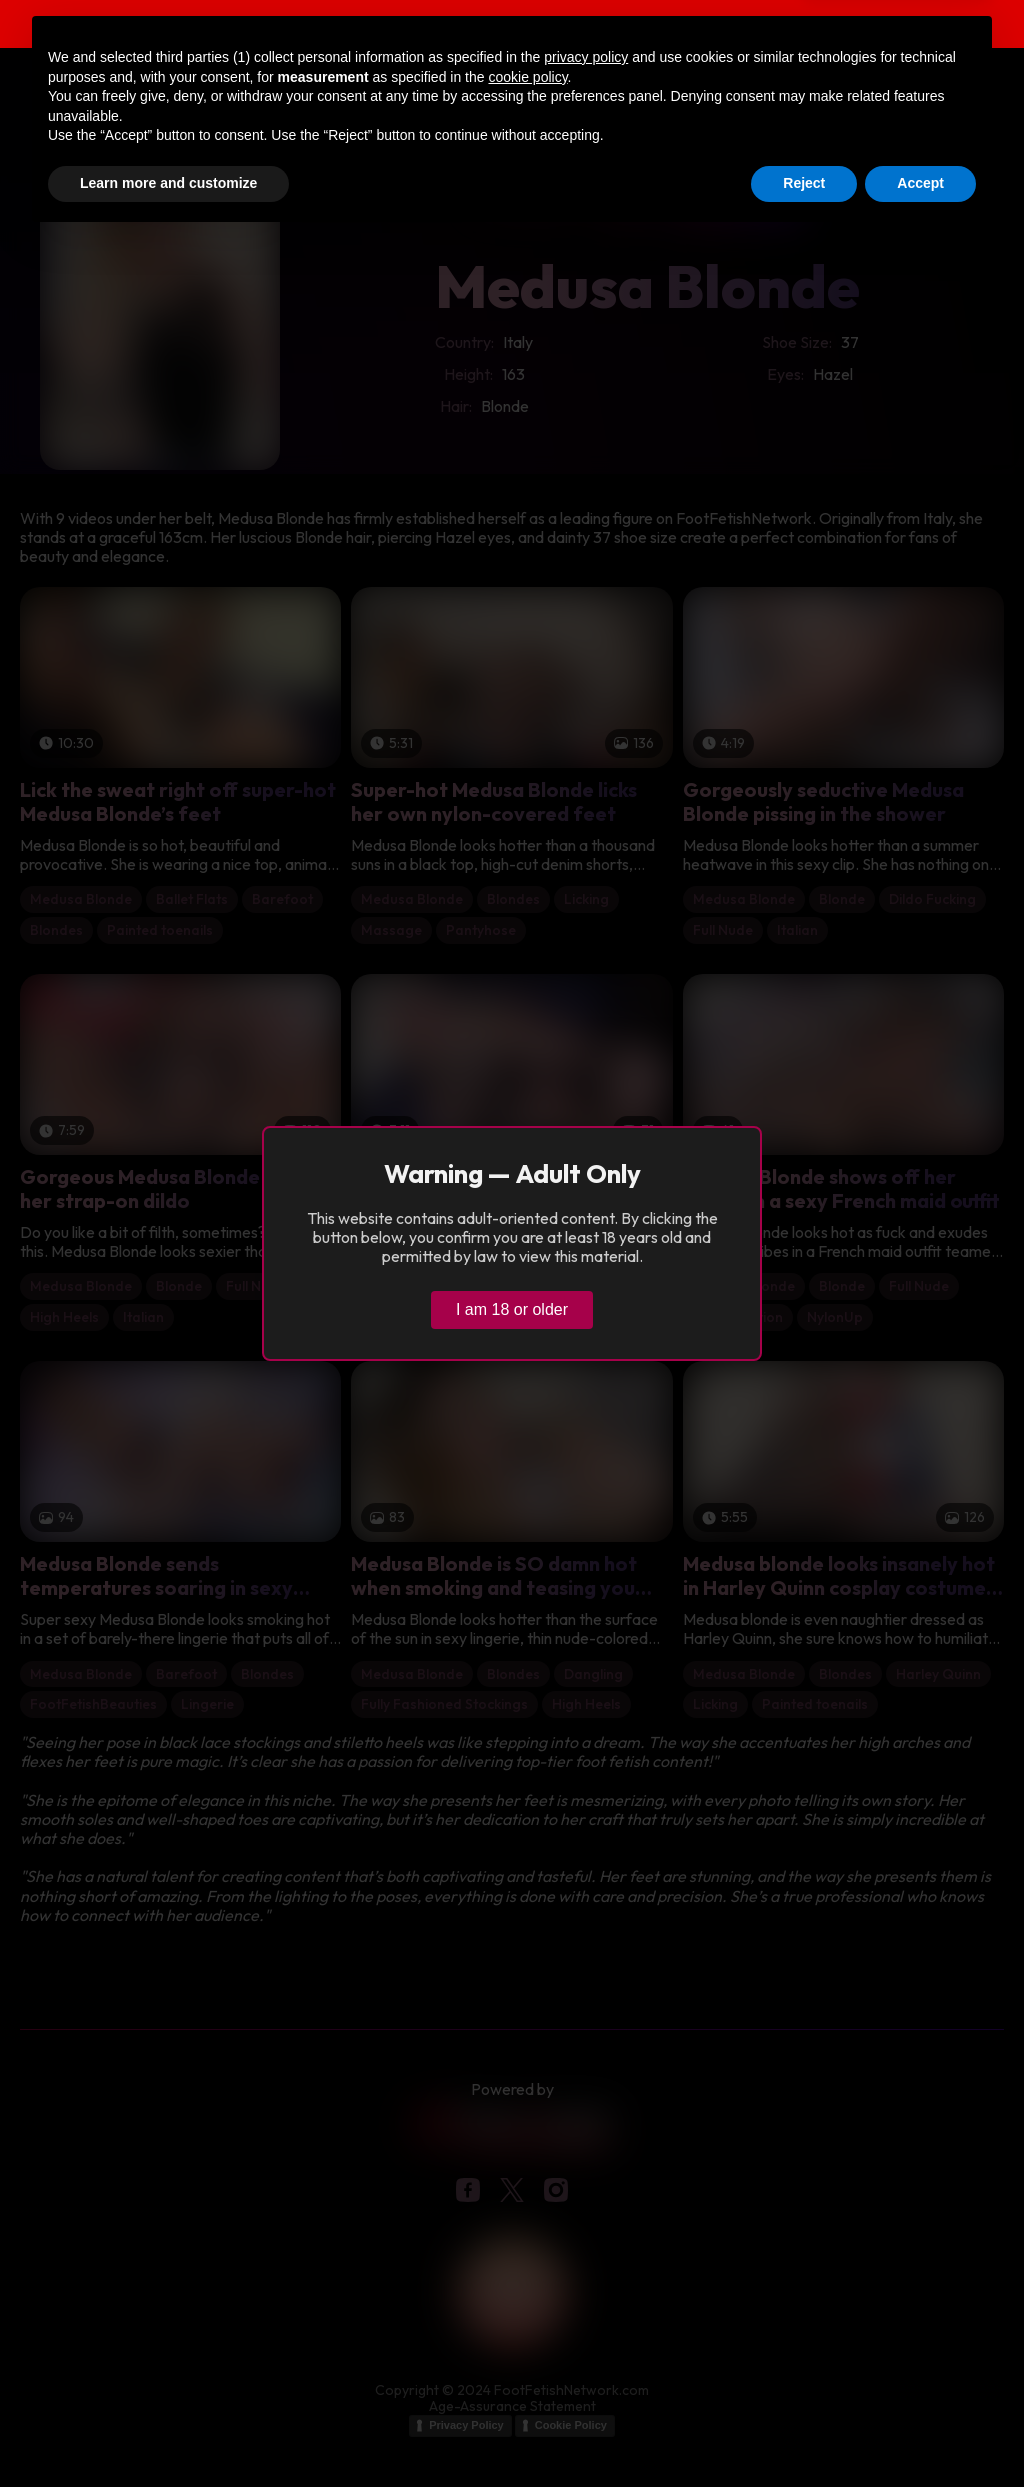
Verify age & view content (906, 26)
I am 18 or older (512, 1309)
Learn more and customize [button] (168, 2432)
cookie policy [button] (527, 2326)
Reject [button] (804, 2432)
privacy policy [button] (586, 2306)
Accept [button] (920, 2432)
